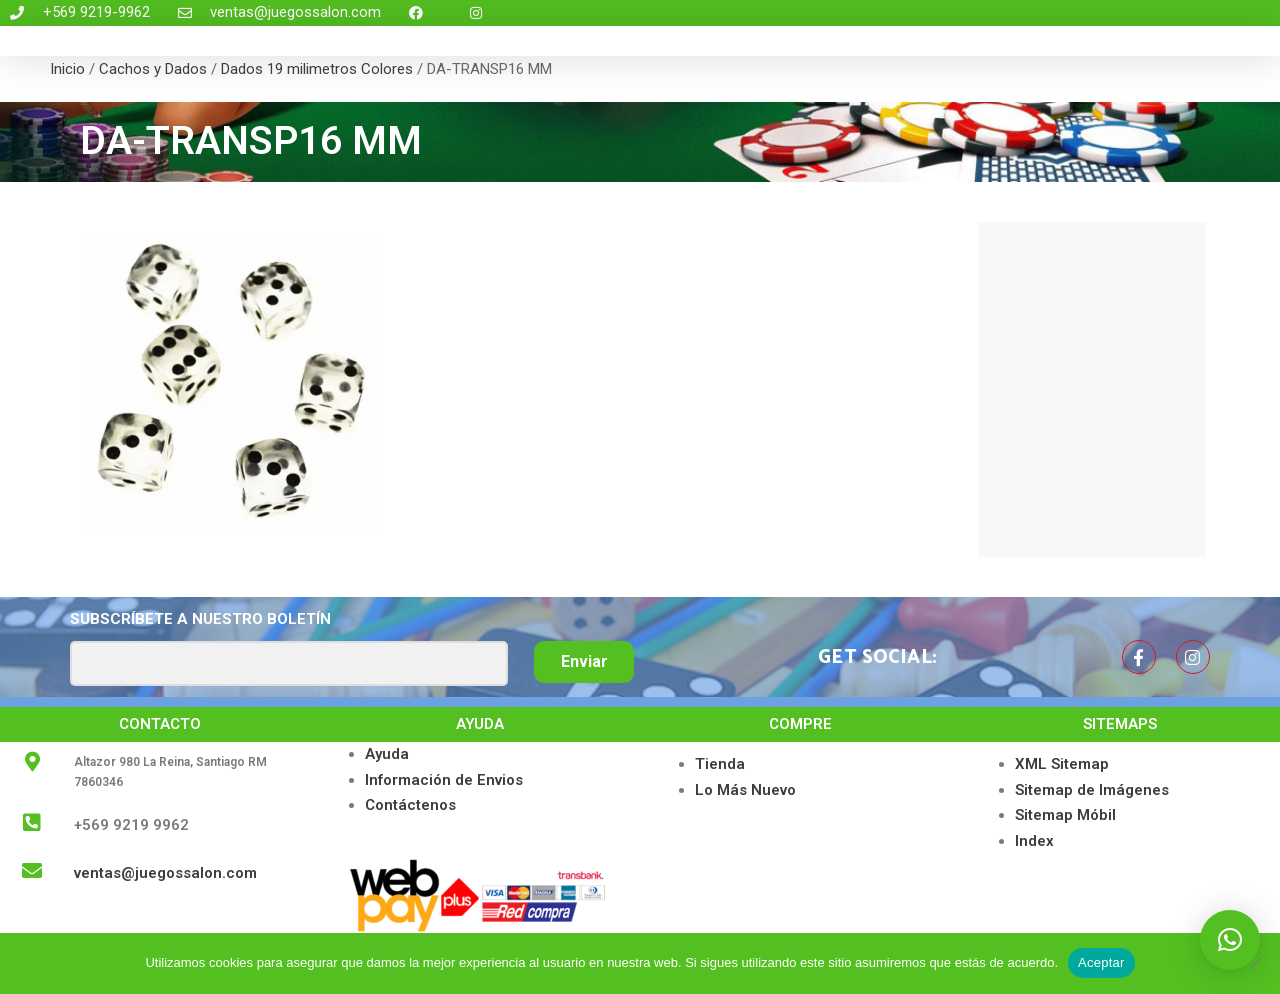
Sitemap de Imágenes (1092, 790)
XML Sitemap (1062, 764)
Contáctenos (410, 805)
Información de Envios (444, 780)
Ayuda (387, 754)
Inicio (67, 69)
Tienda (720, 764)
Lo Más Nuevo (745, 790)
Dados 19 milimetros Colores (317, 69)
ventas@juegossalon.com (165, 873)
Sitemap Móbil (1065, 815)
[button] (1230, 940)
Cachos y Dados (153, 69)
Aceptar (1101, 962)
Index (1034, 841)
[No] (1255, 963)
